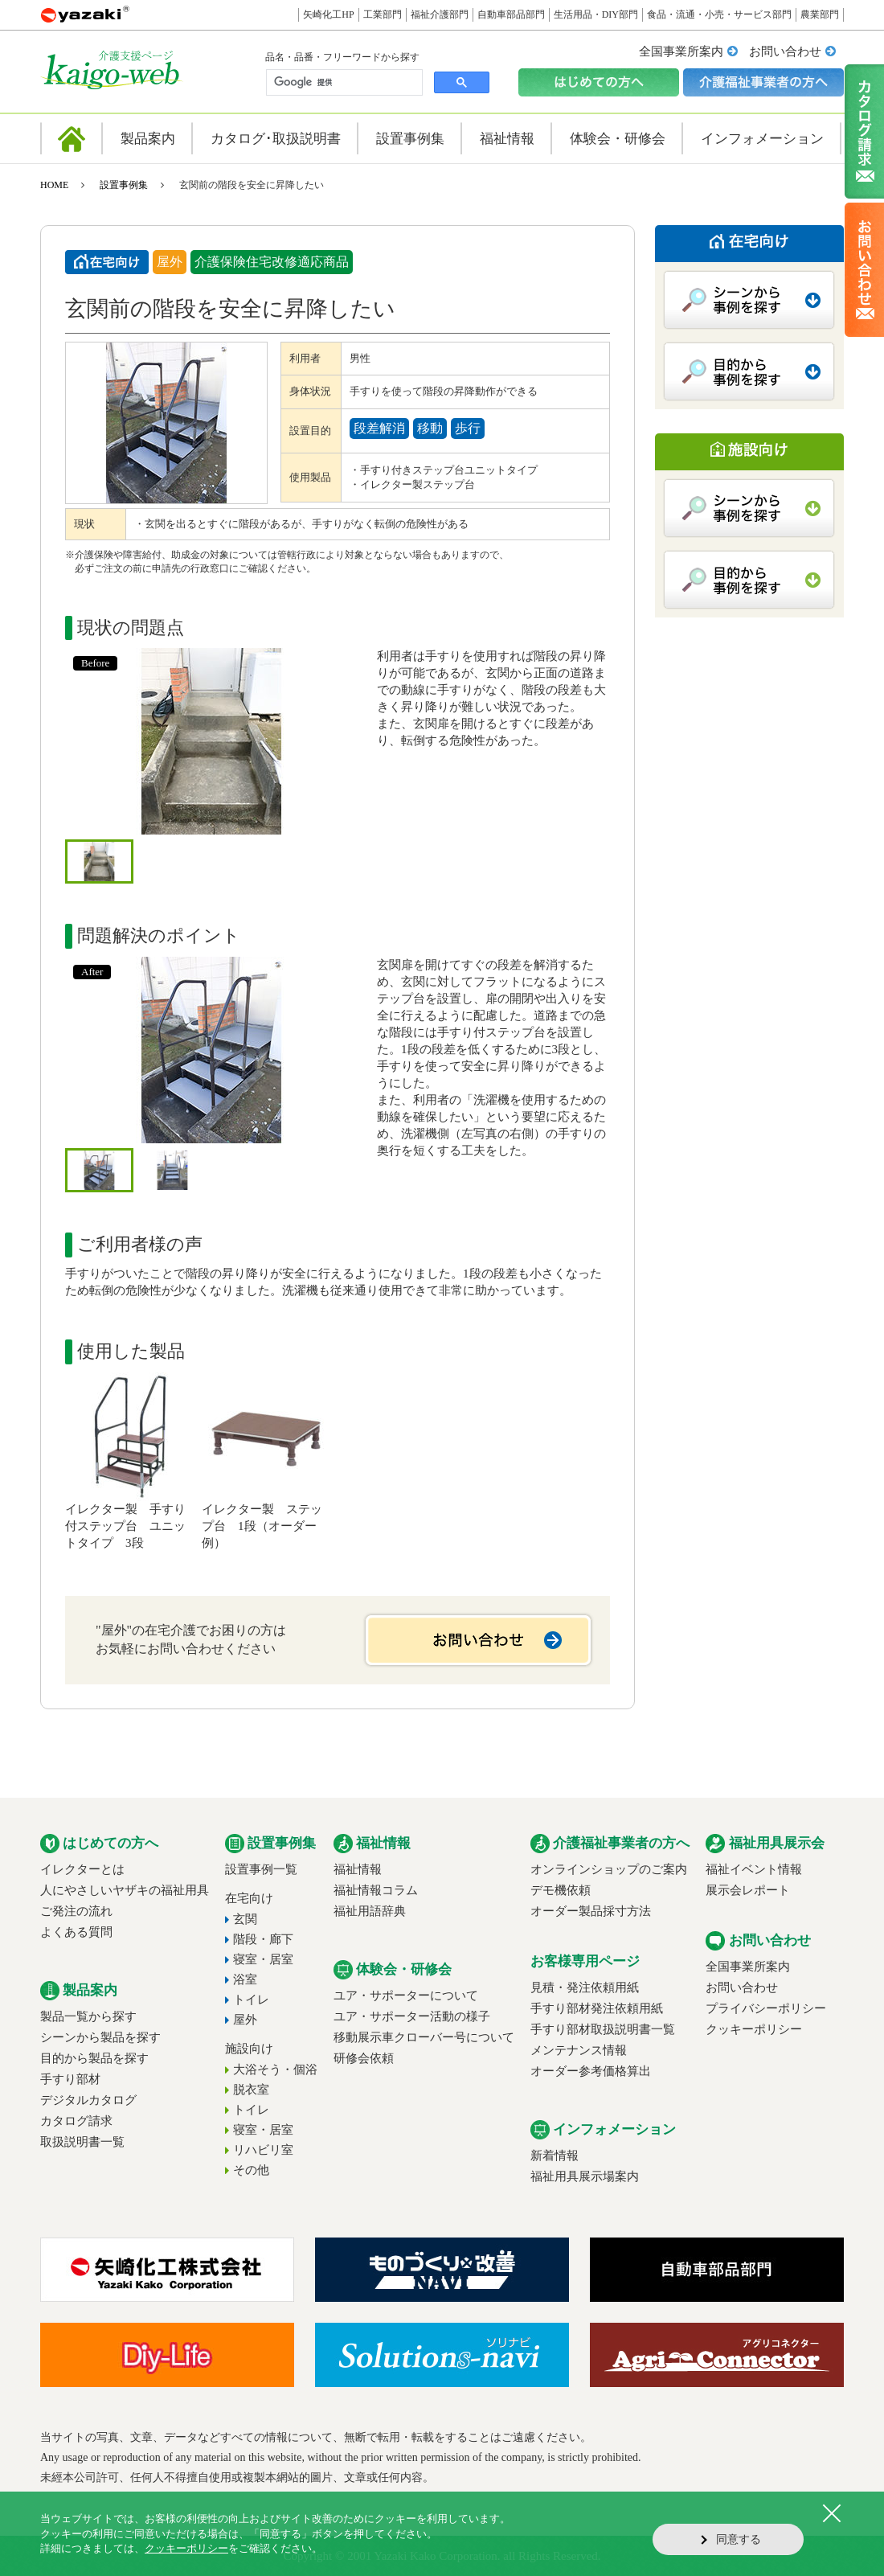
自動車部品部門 (511, 14)
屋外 (245, 2019)
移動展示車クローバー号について (424, 2037)
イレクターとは (82, 1869)
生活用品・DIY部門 (596, 14)
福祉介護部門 (440, 14)
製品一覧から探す (88, 2016)
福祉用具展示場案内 (584, 2176)
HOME (54, 185)
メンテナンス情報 (578, 2050)
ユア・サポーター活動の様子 (412, 2016)
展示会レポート (748, 1890)
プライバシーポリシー (766, 2008)
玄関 (245, 1919)
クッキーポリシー (754, 2029)
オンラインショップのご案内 (608, 1869)
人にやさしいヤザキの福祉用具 (124, 1890)
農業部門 (819, 14)
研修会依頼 (364, 2058)
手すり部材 (70, 2079)
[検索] (342, 83)
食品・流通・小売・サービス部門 (719, 14)
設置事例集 (124, 185)
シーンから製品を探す (100, 2037)
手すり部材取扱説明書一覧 (602, 2029)
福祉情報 (358, 1869)
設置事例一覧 (261, 1869)
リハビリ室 (263, 2149)
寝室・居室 (263, 1959)
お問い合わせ (785, 51)
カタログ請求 (76, 2121)
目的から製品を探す (94, 2058)
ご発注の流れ (76, 1911)
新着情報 (554, 2155)
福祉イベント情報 (754, 1869)
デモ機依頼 (560, 1890)
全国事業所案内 (681, 51)
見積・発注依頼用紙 (584, 1987)
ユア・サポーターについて (406, 1995)
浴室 (245, 1979)
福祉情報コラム (376, 1890)
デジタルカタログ (88, 2100)
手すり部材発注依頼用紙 (596, 2008)
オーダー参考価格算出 (590, 2071)
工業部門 (382, 14)
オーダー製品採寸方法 (590, 1911)
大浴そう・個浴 (275, 2069)
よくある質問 (76, 1932)
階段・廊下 (263, 1939)
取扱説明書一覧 (82, 2141)
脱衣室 (251, 2089)
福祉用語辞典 (370, 1911)
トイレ (251, 1999)
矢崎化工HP (328, 14)
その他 (251, 2170)
